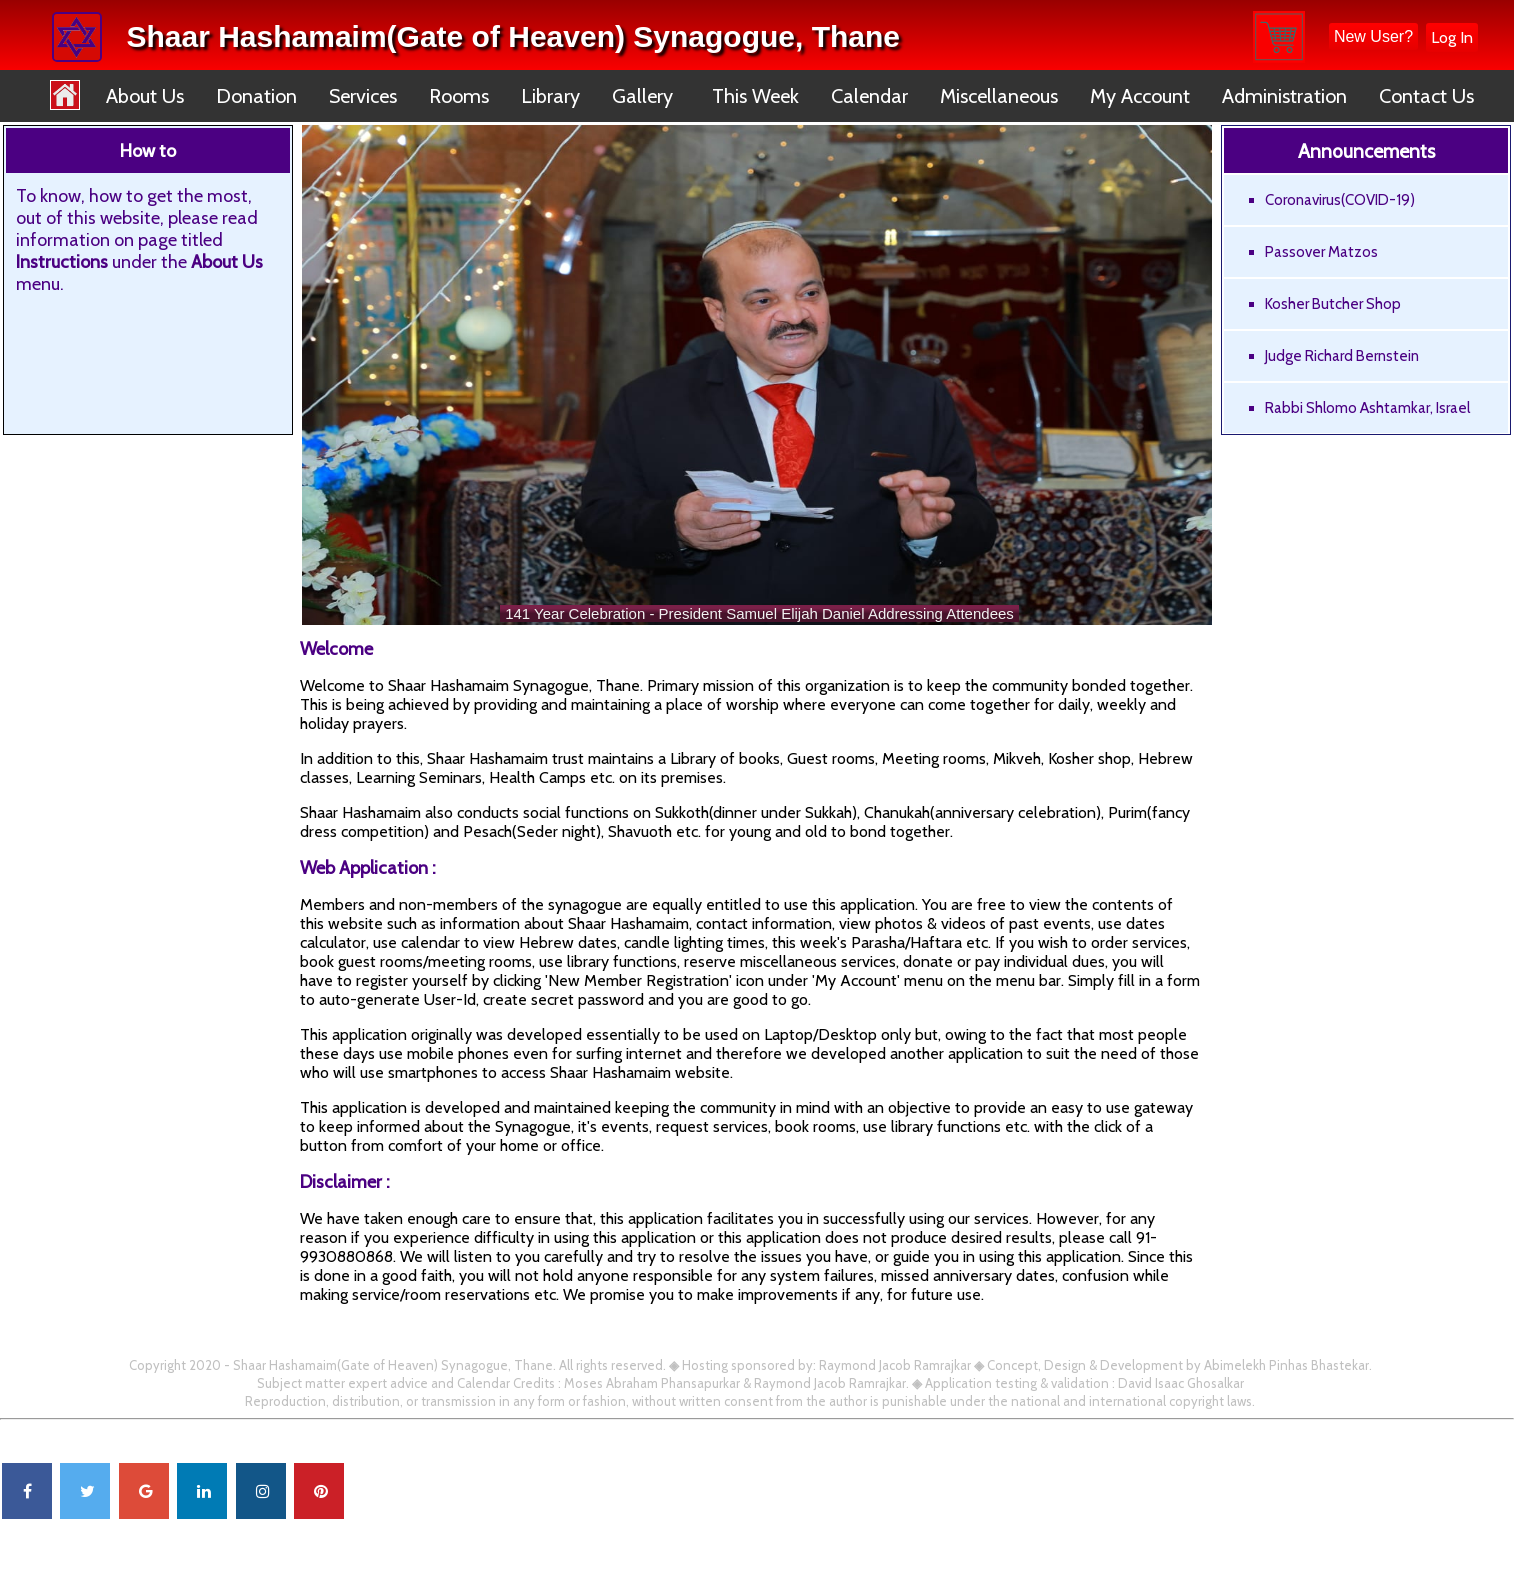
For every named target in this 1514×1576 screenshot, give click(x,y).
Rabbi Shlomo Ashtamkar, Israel (1367, 408)
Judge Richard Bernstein (1342, 356)
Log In (1452, 37)
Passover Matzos (1321, 252)
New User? (1373, 36)
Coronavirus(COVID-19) (1340, 200)
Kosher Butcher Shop (1333, 304)
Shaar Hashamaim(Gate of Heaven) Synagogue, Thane (513, 36)
